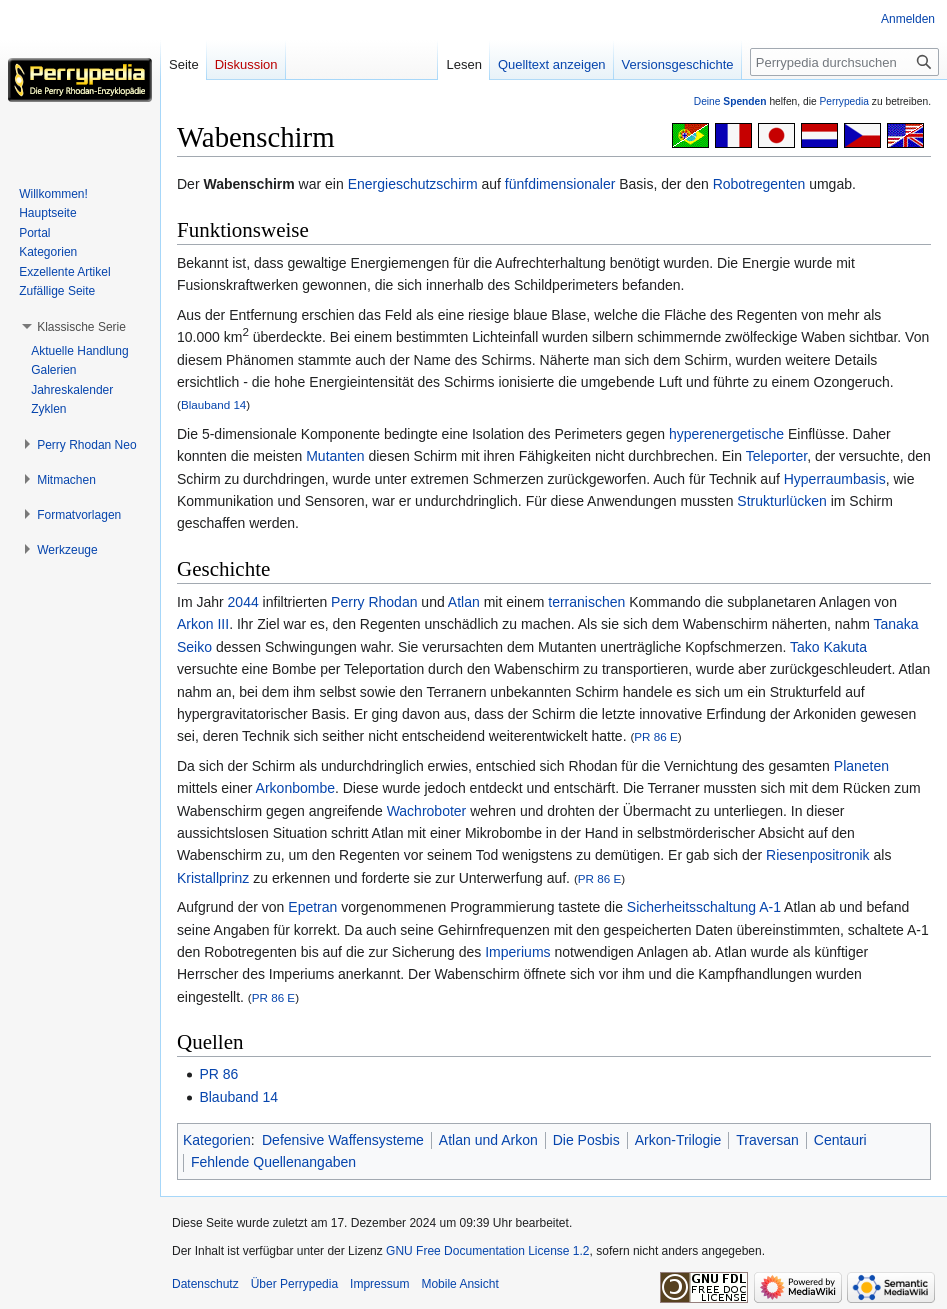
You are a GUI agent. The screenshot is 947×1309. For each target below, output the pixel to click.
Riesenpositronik (818, 855)
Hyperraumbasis (835, 479)
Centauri (840, 1140)
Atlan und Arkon (488, 1140)
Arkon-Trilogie (678, 1140)
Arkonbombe (295, 788)
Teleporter (776, 456)
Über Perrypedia (294, 1284)
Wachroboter (427, 811)
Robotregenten (759, 184)
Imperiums (517, 952)
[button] (81, 327)
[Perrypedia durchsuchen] (844, 62)
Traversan (767, 1140)
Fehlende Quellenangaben (273, 1162)
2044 (243, 602)
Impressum (379, 1284)
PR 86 (218, 1074)
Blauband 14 (213, 404)
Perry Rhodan (374, 602)
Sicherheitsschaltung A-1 (704, 907)
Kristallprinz (213, 878)
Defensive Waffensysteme (343, 1140)
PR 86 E (655, 736)
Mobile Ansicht (459, 1284)
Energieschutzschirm (413, 184)
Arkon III (203, 624)
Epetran (312, 907)
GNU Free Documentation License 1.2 (487, 1251)
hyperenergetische (726, 434)
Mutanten (335, 456)
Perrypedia (844, 101)
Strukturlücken (781, 501)
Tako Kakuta (828, 647)
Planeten (861, 766)
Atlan (464, 602)
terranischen (586, 602)
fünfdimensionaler (560, 184)
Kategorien (217, 1140)
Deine (730, 101)
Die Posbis (586, 1140)
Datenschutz (205, 1284)
